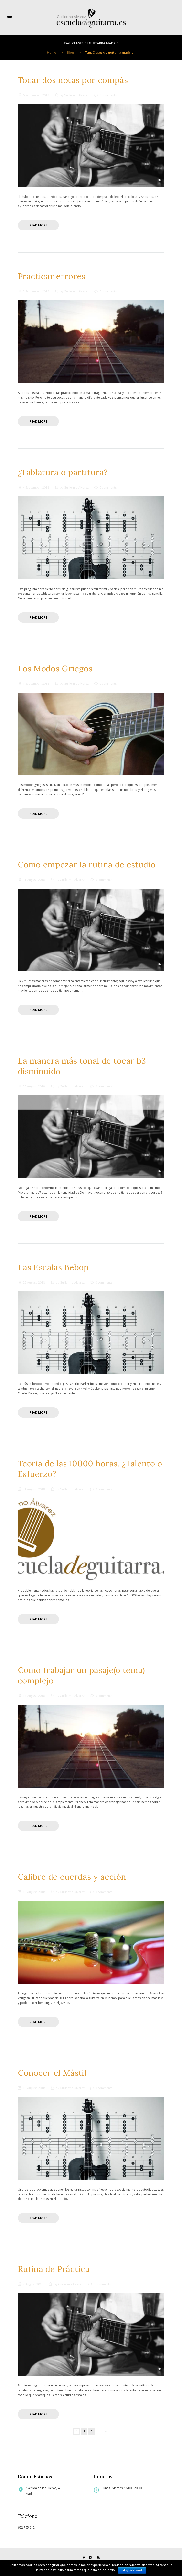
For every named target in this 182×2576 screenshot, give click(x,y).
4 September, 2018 (36, 487)
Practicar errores (52, 276)
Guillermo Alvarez (76, 95)
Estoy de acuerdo (132, 2570)
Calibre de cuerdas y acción (72, 1876)
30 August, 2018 (34, 1086)
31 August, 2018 (34, 880)
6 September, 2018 (36, 95)
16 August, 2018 (34, 1892)
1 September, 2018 (36, 684)
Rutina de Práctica (54, 2269)
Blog (70, 52)
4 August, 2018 (33, 2284)
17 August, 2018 (34, 1696)
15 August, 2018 (34, 2088)
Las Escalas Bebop (53, 1267)
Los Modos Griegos (55, 668)
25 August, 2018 (34, 1282)
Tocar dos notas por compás (73, 80)
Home (51, 52)
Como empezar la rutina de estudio (87, 864)
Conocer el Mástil (52, 2073)
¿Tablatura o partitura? (63, 472)
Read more (38, 225)
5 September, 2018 (36, 291)
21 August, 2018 (34, 1489)
